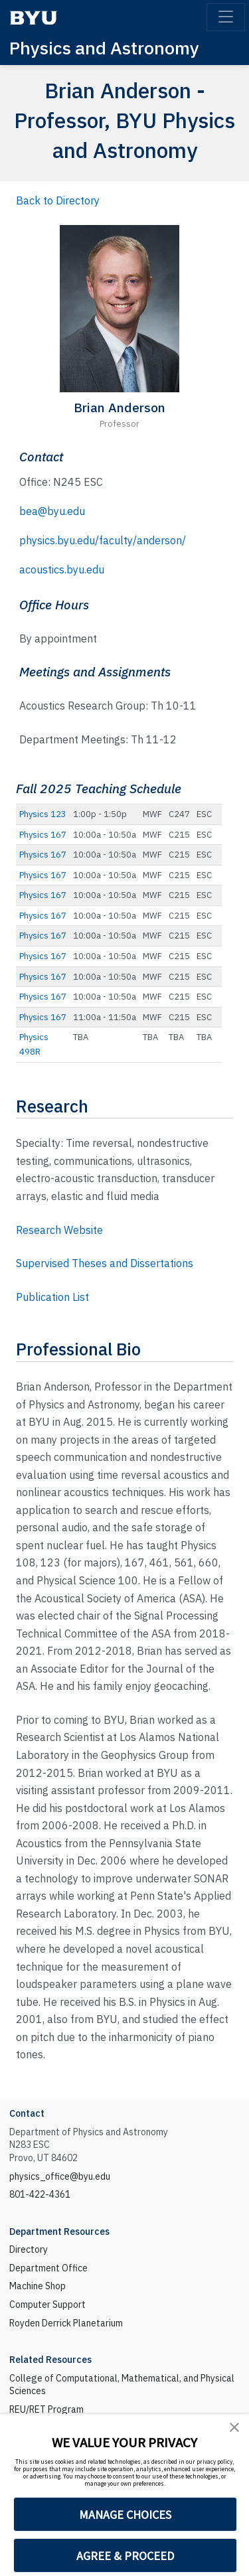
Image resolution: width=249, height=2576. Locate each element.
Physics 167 (42, 834)
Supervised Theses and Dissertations (104, 1263)
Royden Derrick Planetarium (66, 2323)
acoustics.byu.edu (61, 569)
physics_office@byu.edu (59, 2176)
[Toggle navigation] (226, 17)
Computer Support (47, 2305)
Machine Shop (37, 2286)
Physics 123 (42, 814)
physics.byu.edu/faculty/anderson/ (102, 540)
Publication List (52, 1297)
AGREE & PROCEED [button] (125, 2555)
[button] (234, 2427)
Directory (28, 2249)
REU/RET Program (46, 2409)
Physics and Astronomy (104, 47)
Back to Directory (58, 200)
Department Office (48, 2268)
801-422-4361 (39, 2194)
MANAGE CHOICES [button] (125, 2514)
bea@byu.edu (52, 511)
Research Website (59, 1230)
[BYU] (33, 18)
